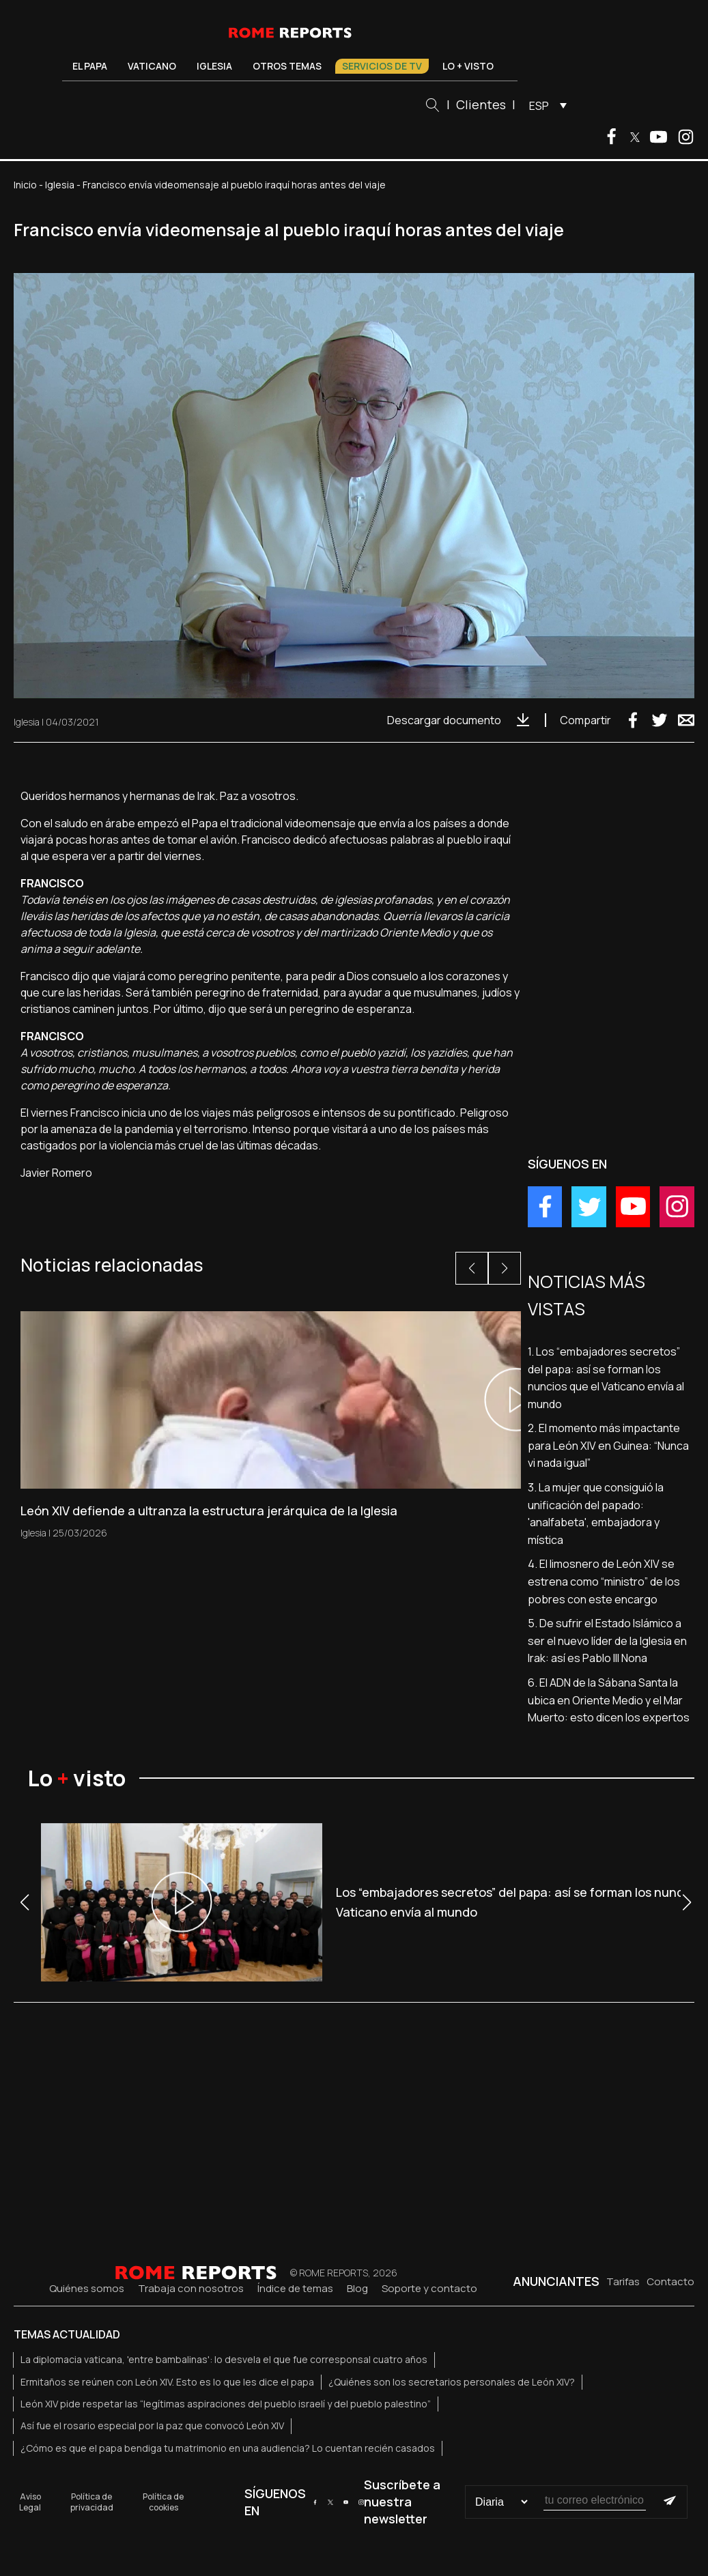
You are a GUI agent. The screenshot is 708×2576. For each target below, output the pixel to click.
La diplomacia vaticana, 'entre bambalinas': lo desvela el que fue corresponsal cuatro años (223, 2359)
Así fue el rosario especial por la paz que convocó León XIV (152, 2425)
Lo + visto (468, 65)
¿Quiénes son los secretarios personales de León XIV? (451, 2381)
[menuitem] (544, 105)
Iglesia (214, 65)
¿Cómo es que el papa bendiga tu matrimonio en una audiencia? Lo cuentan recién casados (227, 2448)
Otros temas (287, 65)
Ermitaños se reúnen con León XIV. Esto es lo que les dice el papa (167, 2381)
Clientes (481, 104)
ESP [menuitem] (539, 105)
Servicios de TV (382, 65)
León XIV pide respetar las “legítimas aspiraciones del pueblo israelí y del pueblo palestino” (225, 2403)
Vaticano (152, 65)
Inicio (25, 184)
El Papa (89, 65)
